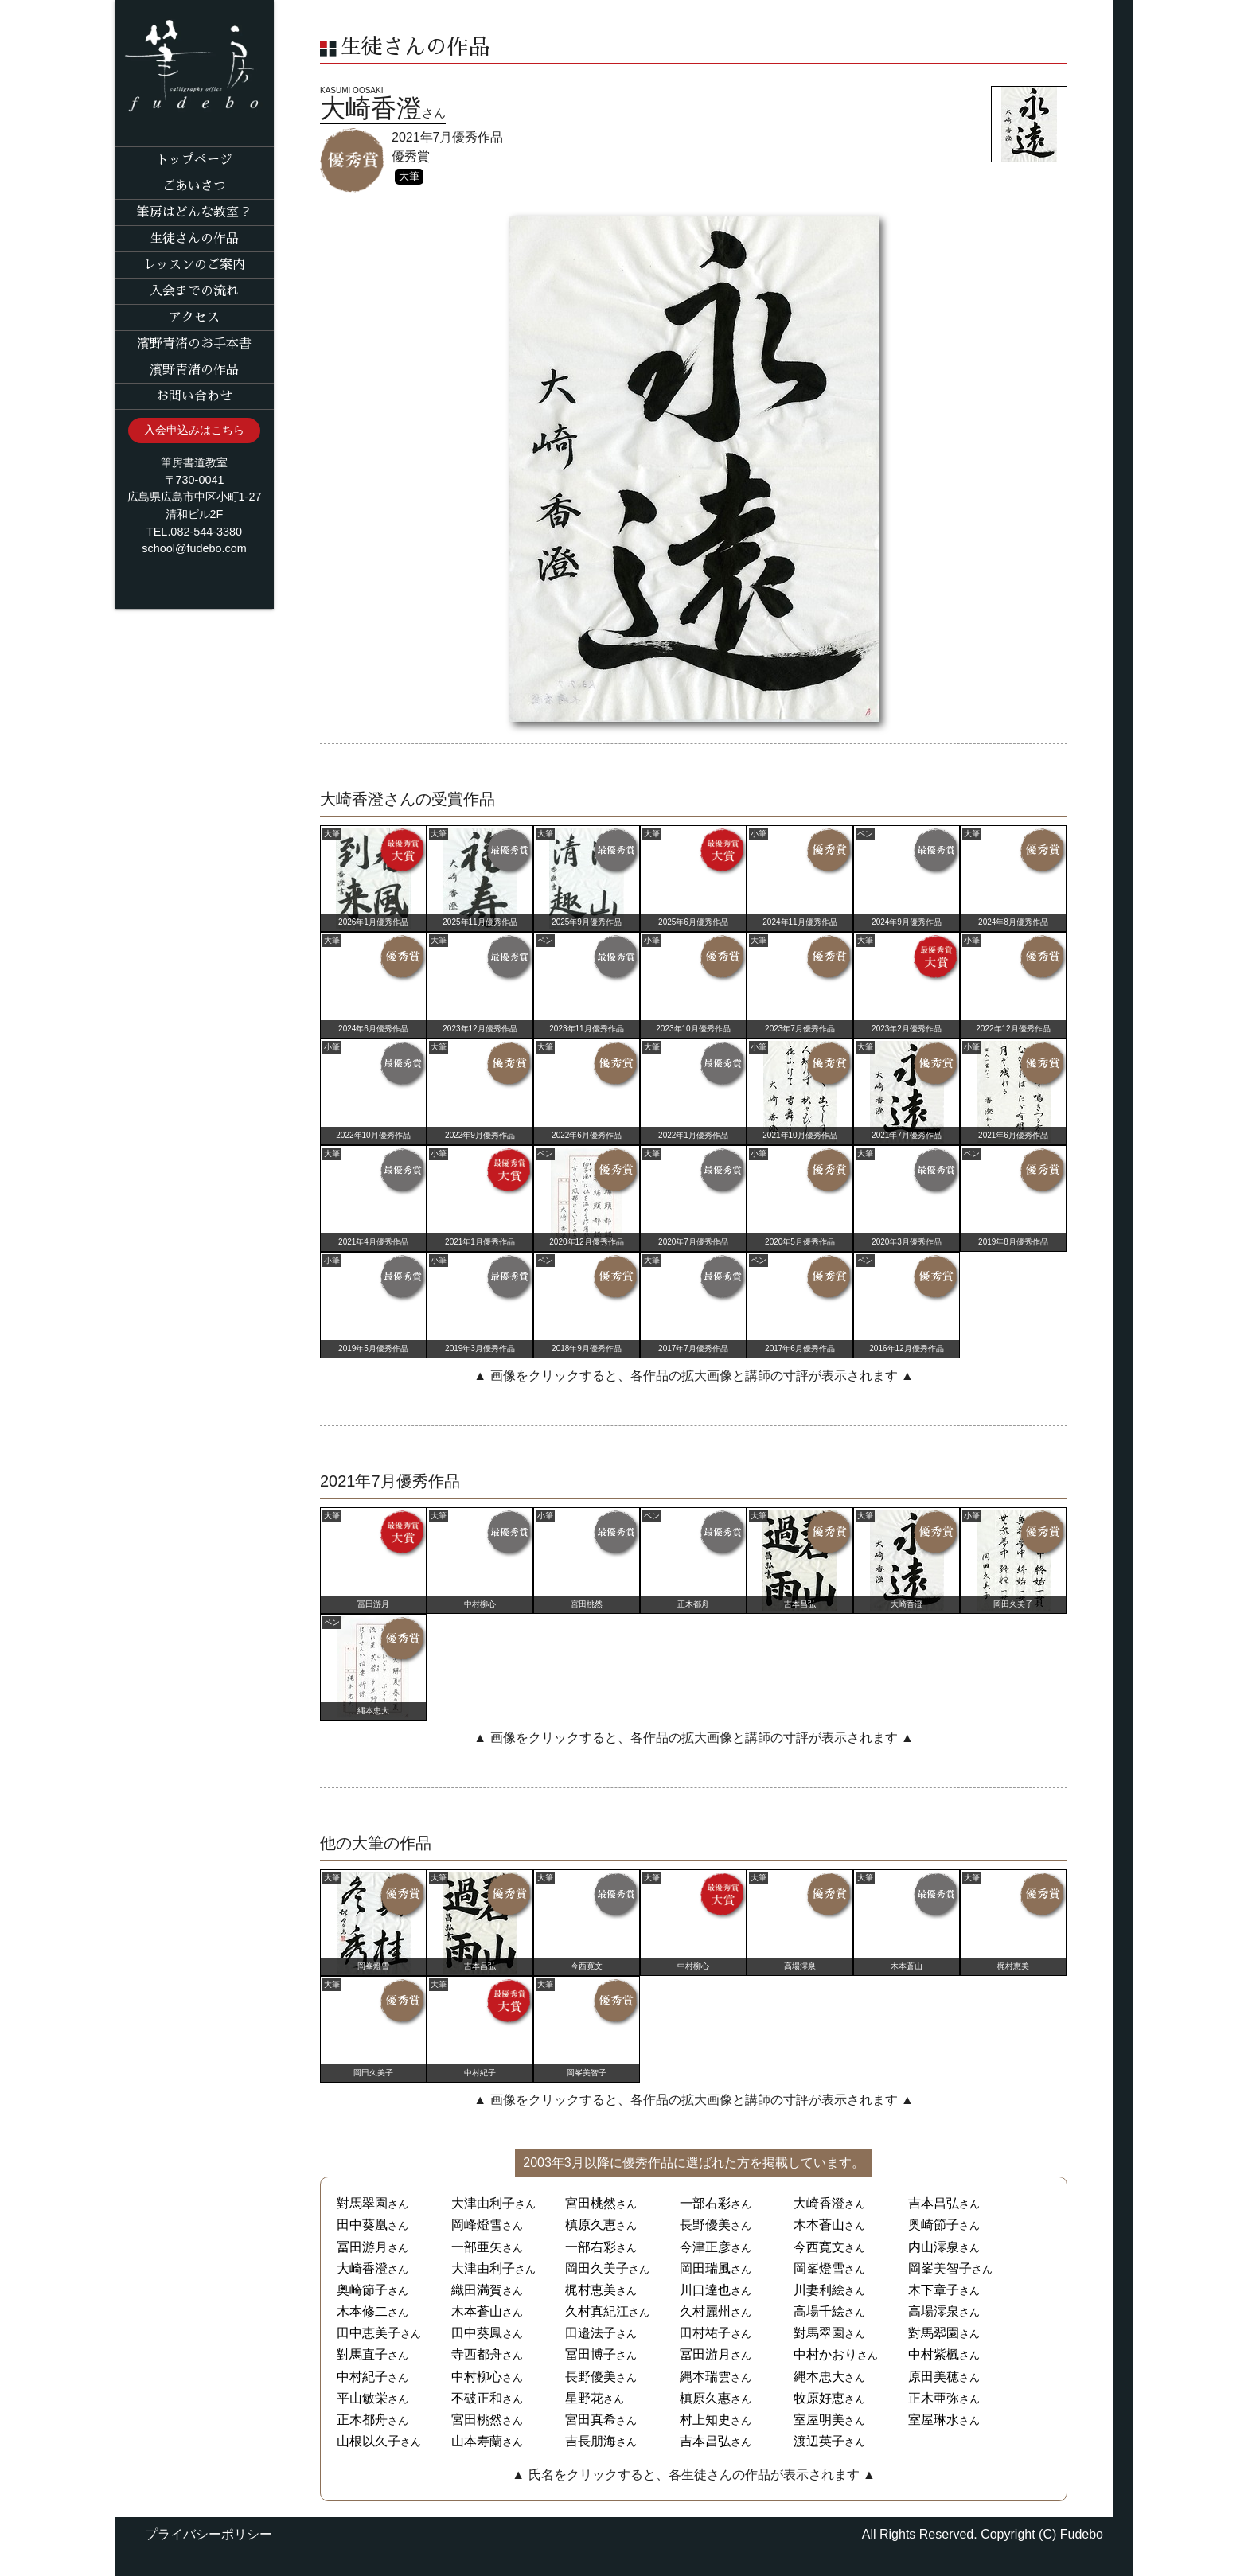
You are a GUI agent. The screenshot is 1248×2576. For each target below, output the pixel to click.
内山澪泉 (933, 2247)
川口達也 (705, 2290)
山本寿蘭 (476, 2441)
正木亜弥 (933, 2398)
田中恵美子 (368, 2333)
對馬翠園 (362, 2203)
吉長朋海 (590, 2441)
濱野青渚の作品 (194, 370)
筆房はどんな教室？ (194, 212)
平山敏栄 (362, 2398)
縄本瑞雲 (705, 2376)
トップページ (194, 160)
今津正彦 (705, 2247)
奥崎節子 (933, 2224)
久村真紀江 (597, 2311)
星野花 (584, 2398)
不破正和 (476, 2398)
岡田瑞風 (705, 2268)
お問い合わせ (194, 396)
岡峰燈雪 (476, 2224)
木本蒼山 (819, 2224)
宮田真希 (590, 2419)
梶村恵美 (590, 2290)
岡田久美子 (597, 2268)
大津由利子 (483, 2203)
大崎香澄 (819, 2203)
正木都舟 (362, 2419)
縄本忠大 (819, 2376)
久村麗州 (705, 2311)
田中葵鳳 (476, 2333)
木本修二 (362, 2311)
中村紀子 (362, 2376)
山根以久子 (368, 2441)
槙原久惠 (705, 2398)
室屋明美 (819, 2419)
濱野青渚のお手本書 (194, 343)
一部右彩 (705, 2203)
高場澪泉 (933, 2311)
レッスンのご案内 (194, 265)
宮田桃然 (590, 2203)
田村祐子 (705, 2333)
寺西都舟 (476, 2354)
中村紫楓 (933, 2354)
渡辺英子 (819, 2441)
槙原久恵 (590, 2224)
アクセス (194, 317)
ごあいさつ (194, 186)
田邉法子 (590, 2333)
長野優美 (705, 2224)
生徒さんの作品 (194, 238)
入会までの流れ (194, 291)
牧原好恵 (819, 2398)
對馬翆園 (933, 2333)
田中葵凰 (362, 2224)
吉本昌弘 (933, 2203)
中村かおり (825, 2354)
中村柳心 (476, 2376)
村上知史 (705, 2419)
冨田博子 (590, 2354)
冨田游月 (362, 2247)
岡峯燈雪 (819, 2268)
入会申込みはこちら (194, 429)
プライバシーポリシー (208, 2534)
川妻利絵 (819, 2290)
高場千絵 (819, 2311)
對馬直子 (362, 2354)
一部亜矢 (476, 2247)
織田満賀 (476, 2290)
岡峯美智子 (940, 2268)
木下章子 (933, 2290)
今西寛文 (819, 2247)
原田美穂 (933, 2376)
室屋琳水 (933, 2419)
